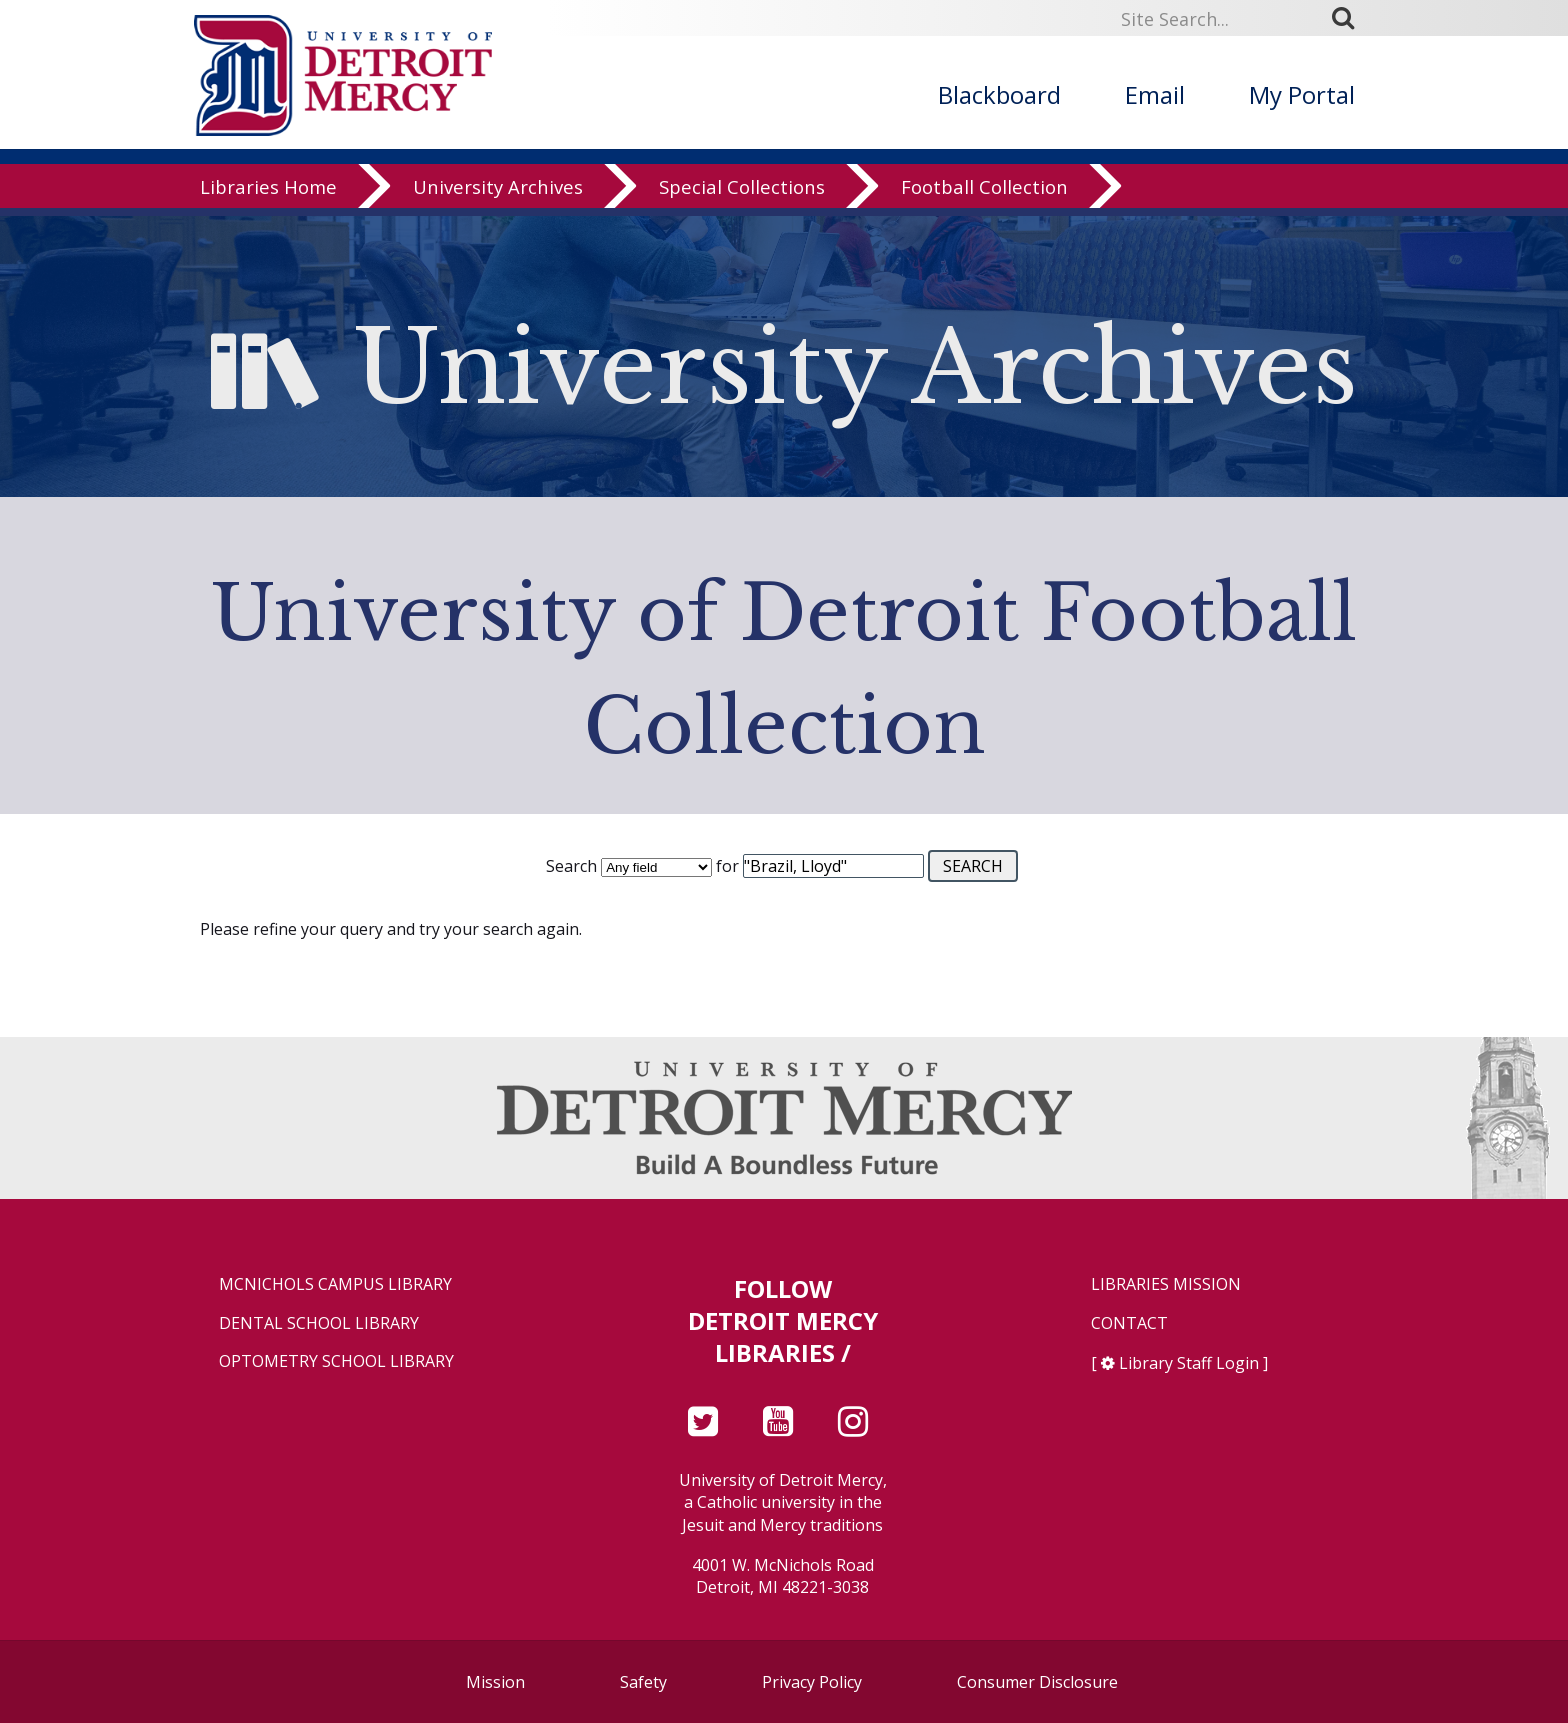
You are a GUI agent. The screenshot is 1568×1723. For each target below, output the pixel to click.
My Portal (1302, 94)
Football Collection (984, 194)
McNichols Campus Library (335, 1284)
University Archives (498, 194)
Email (1155, 94)
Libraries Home (268, 194)
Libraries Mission (1166, 1284)
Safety (643, 1682)
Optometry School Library (336, 1361)
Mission (495, 1682)
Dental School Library (319, 1323)
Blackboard (999, 94)
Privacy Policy (812, 1682)
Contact (1129, 1323)
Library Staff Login (1189, 1363)
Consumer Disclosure (1037, 1682)
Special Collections (742, 194)
